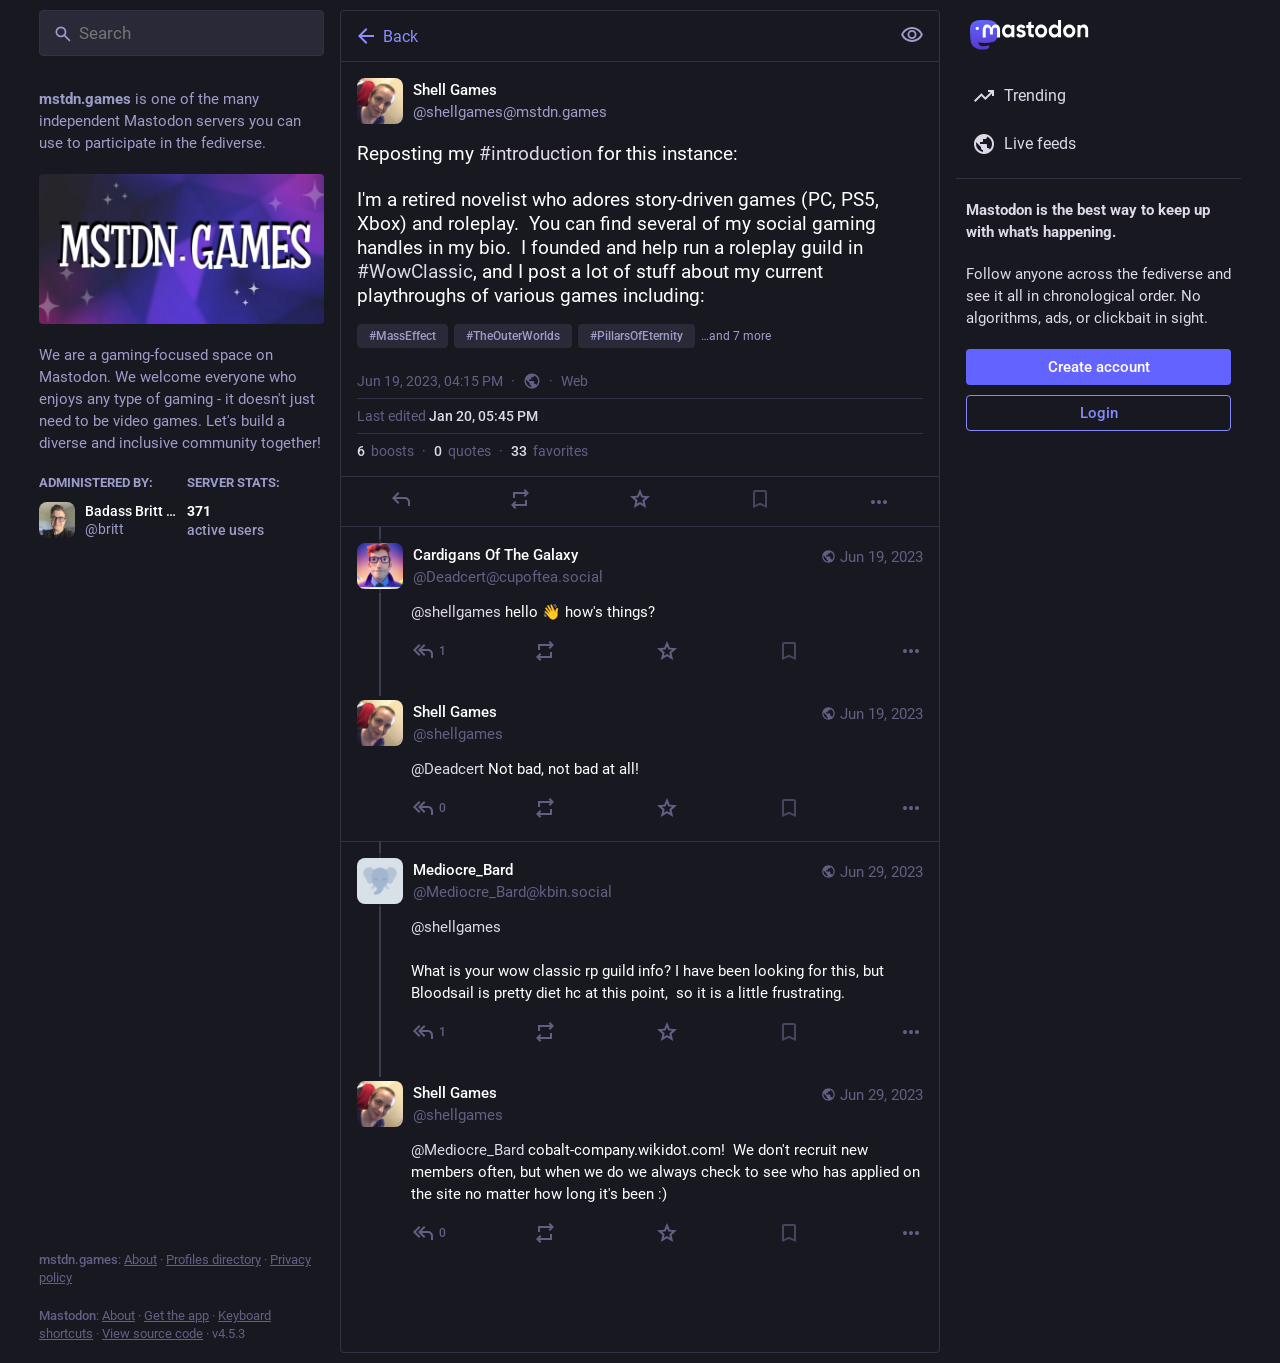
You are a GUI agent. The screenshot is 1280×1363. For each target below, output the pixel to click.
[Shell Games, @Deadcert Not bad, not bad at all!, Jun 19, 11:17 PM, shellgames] (640, 762)
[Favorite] (640, 499)
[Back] (613, 36)
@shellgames (456, 927)
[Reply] (401, 499)
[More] (879, 502)
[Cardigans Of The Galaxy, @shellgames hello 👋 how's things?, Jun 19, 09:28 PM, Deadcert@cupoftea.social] (640, 605)
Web (574, 381)
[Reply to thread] (430, 651)
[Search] (181, 33)
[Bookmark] (760, 499)
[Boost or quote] (520, 499)
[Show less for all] (912, 35)
